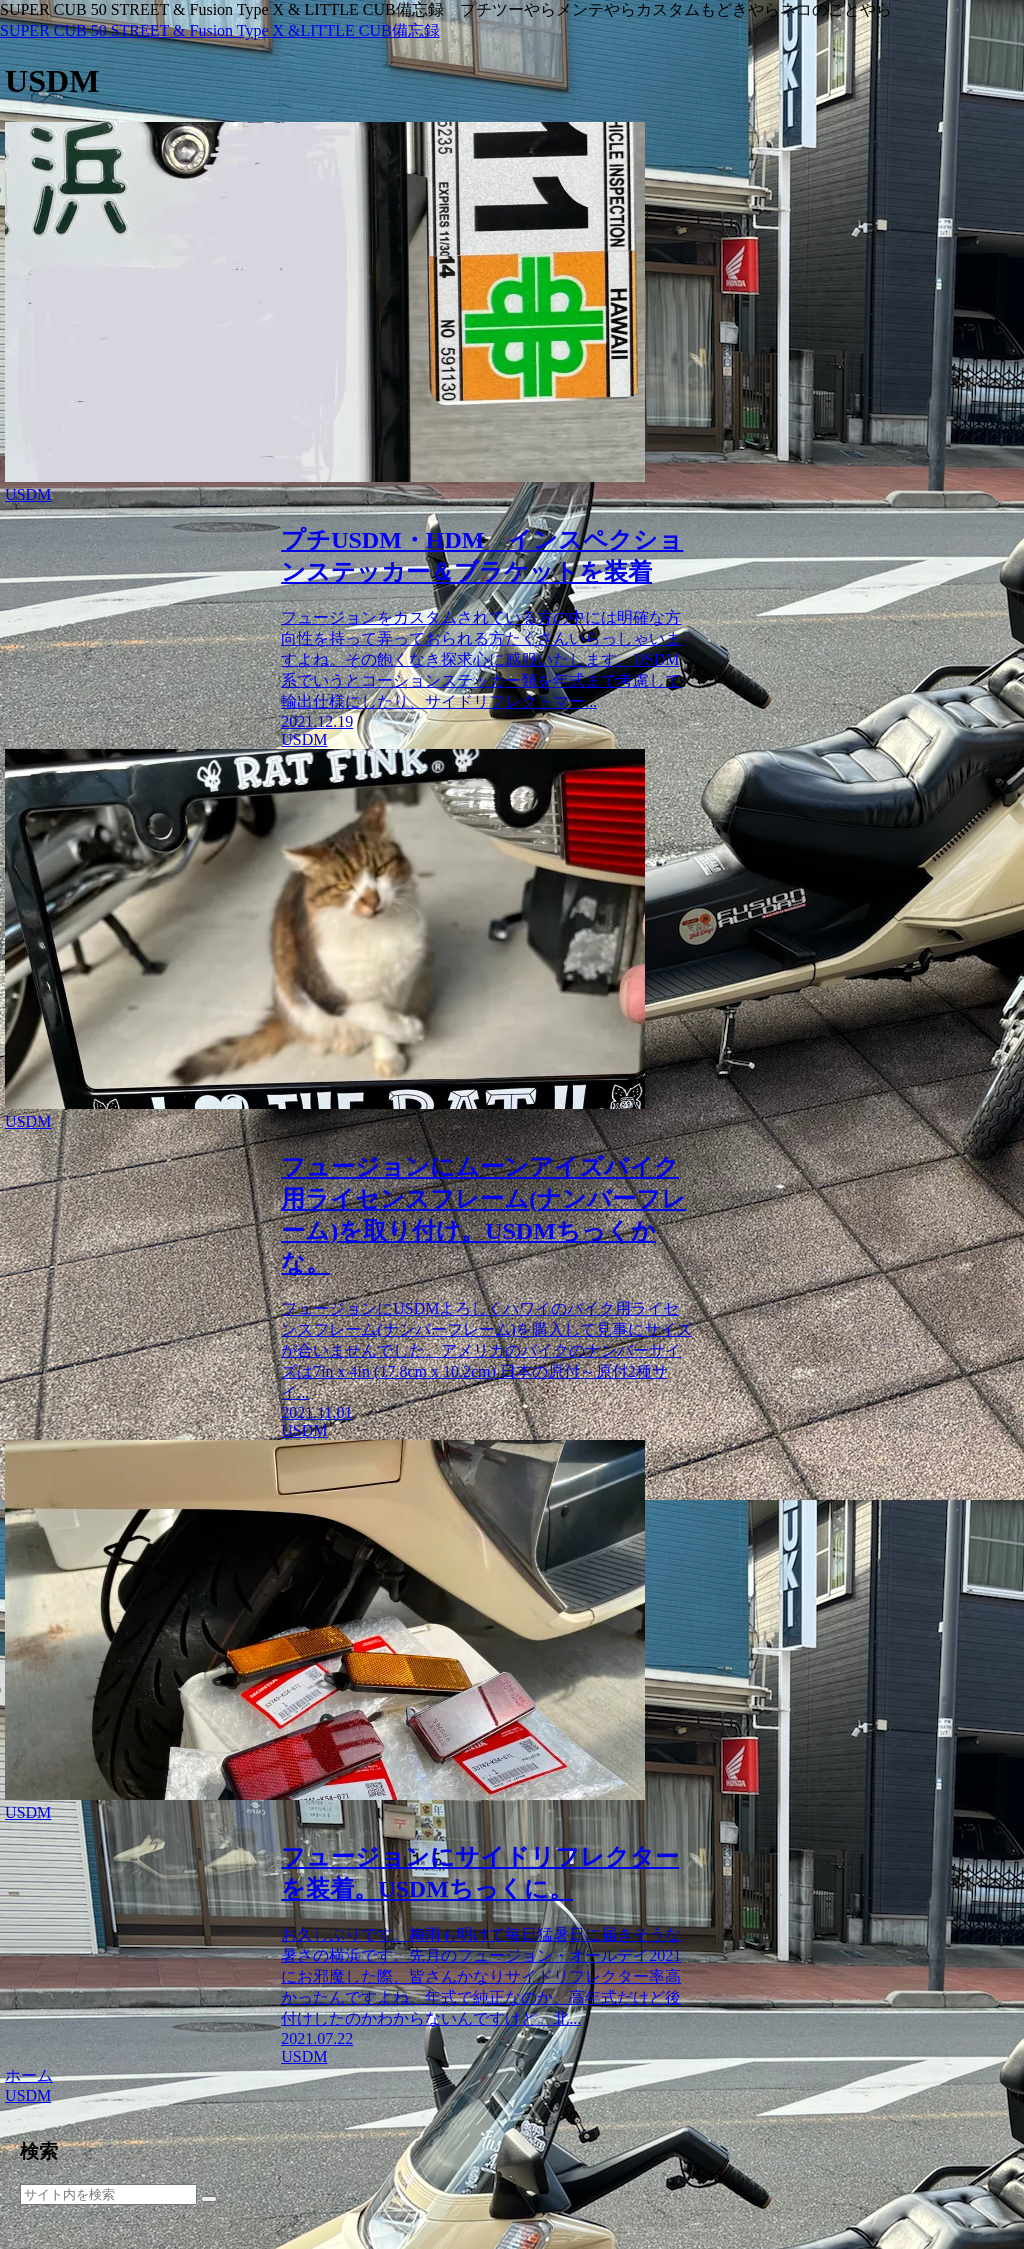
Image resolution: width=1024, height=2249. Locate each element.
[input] (108, 2194)
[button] (209, 2199)
